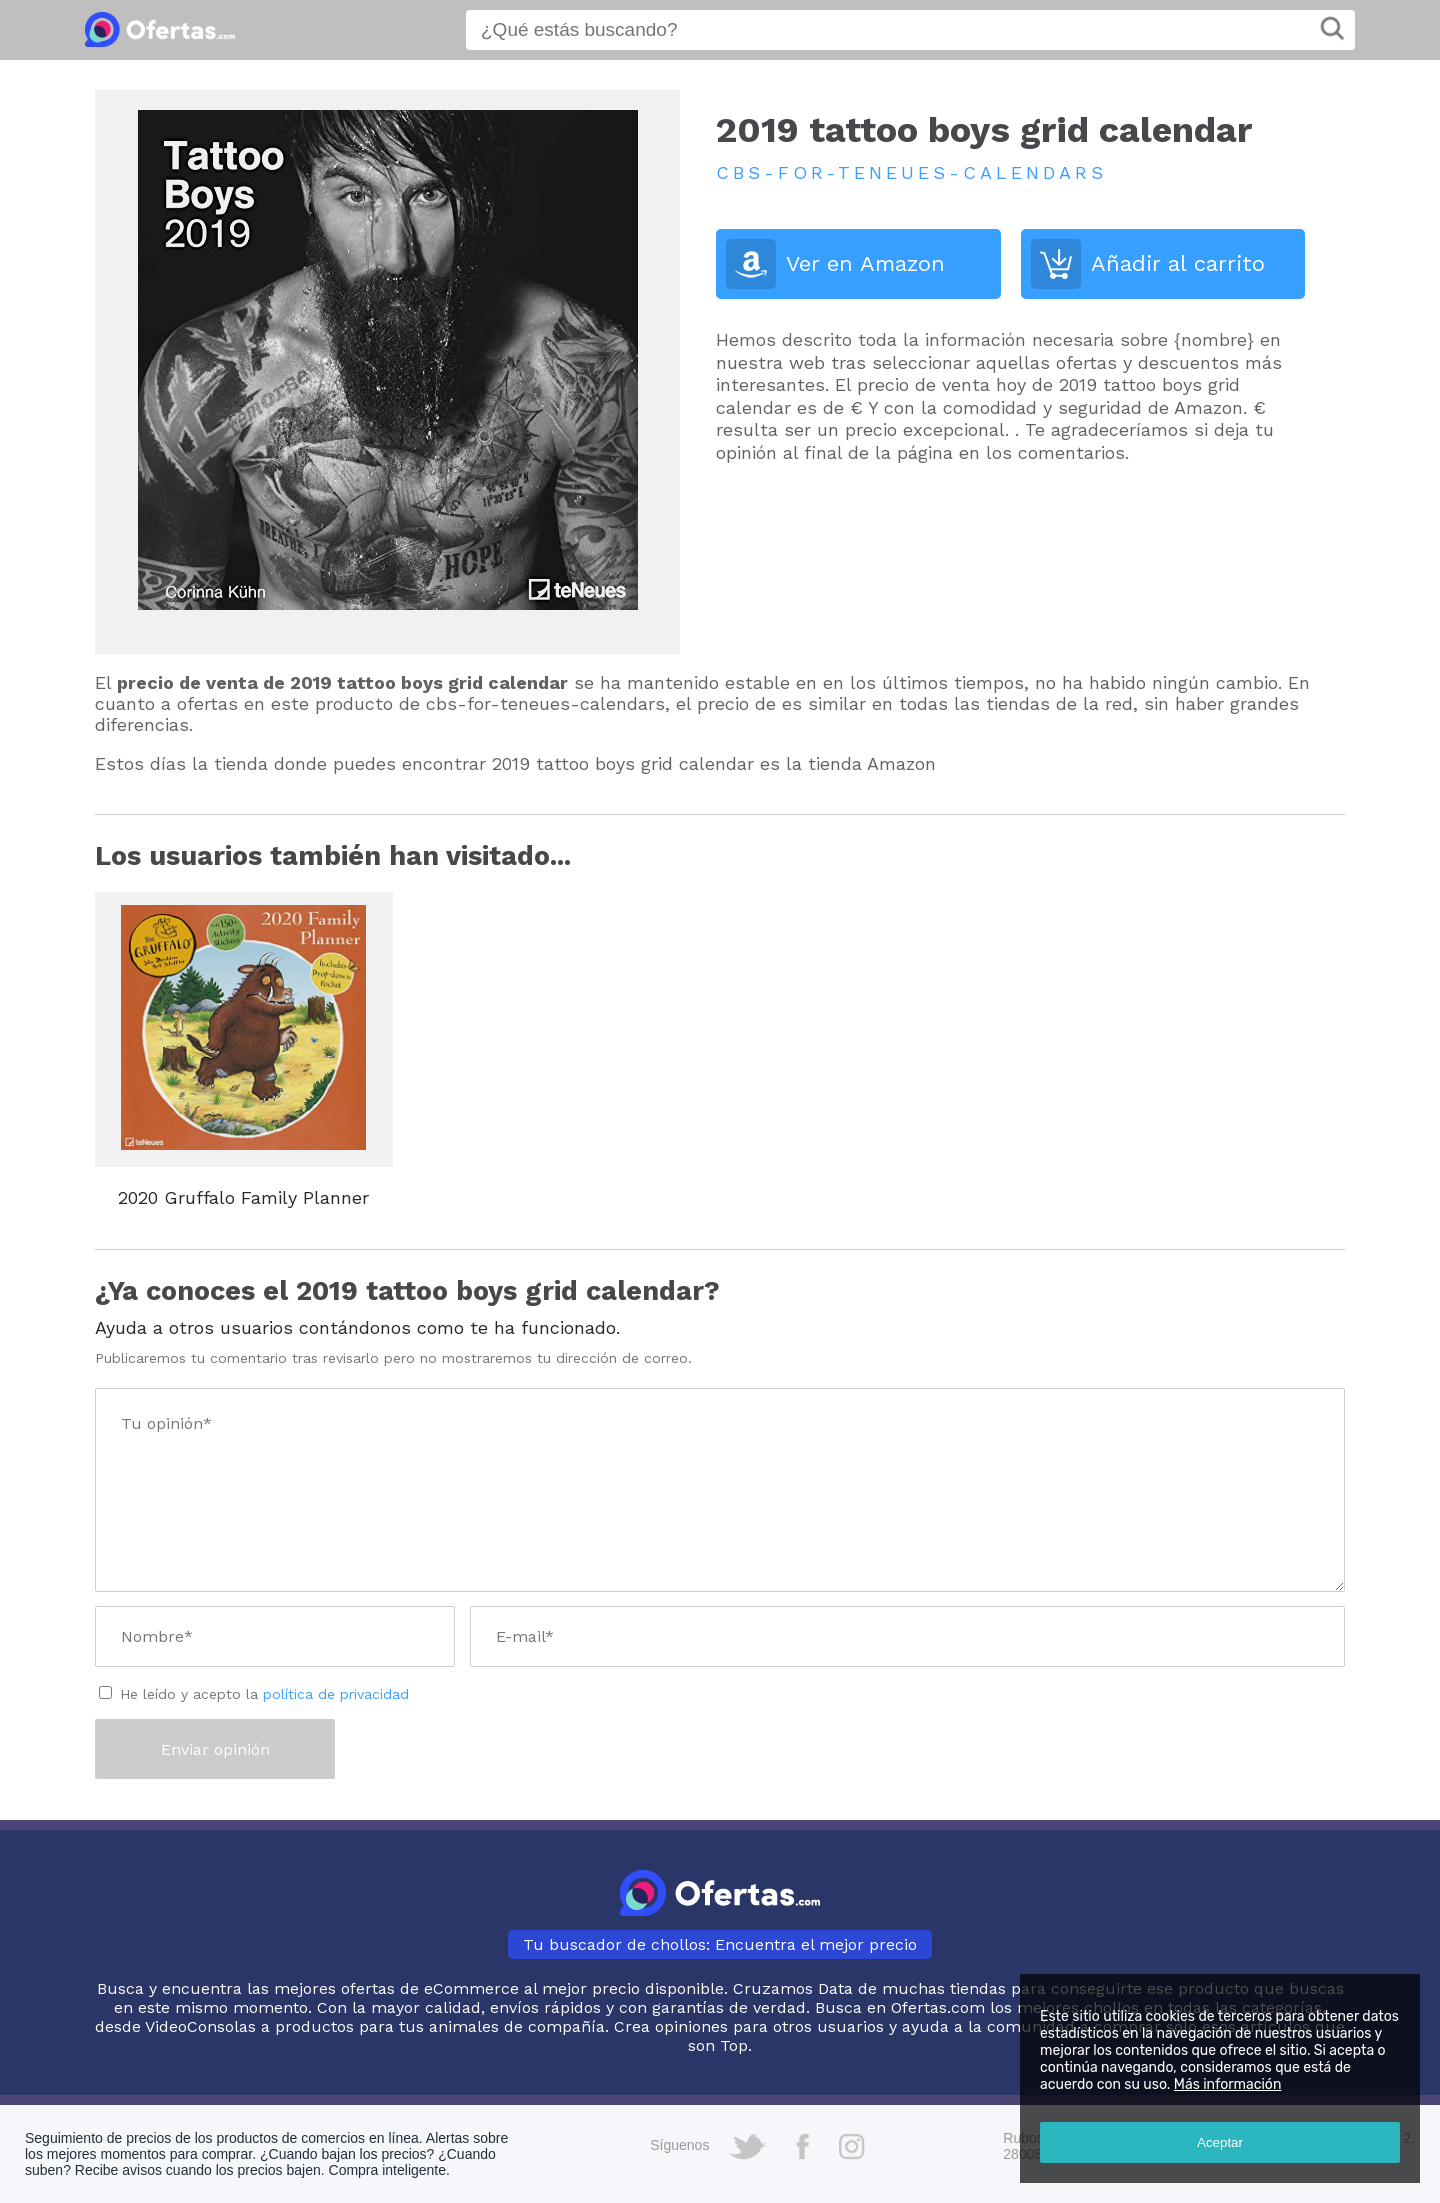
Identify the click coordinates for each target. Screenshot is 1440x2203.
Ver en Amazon (865, 263)
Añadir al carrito (1178, 263)
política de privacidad (336, 1694)
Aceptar (1220, 2142)
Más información (1228, 2084)
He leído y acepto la (264, 1694)
